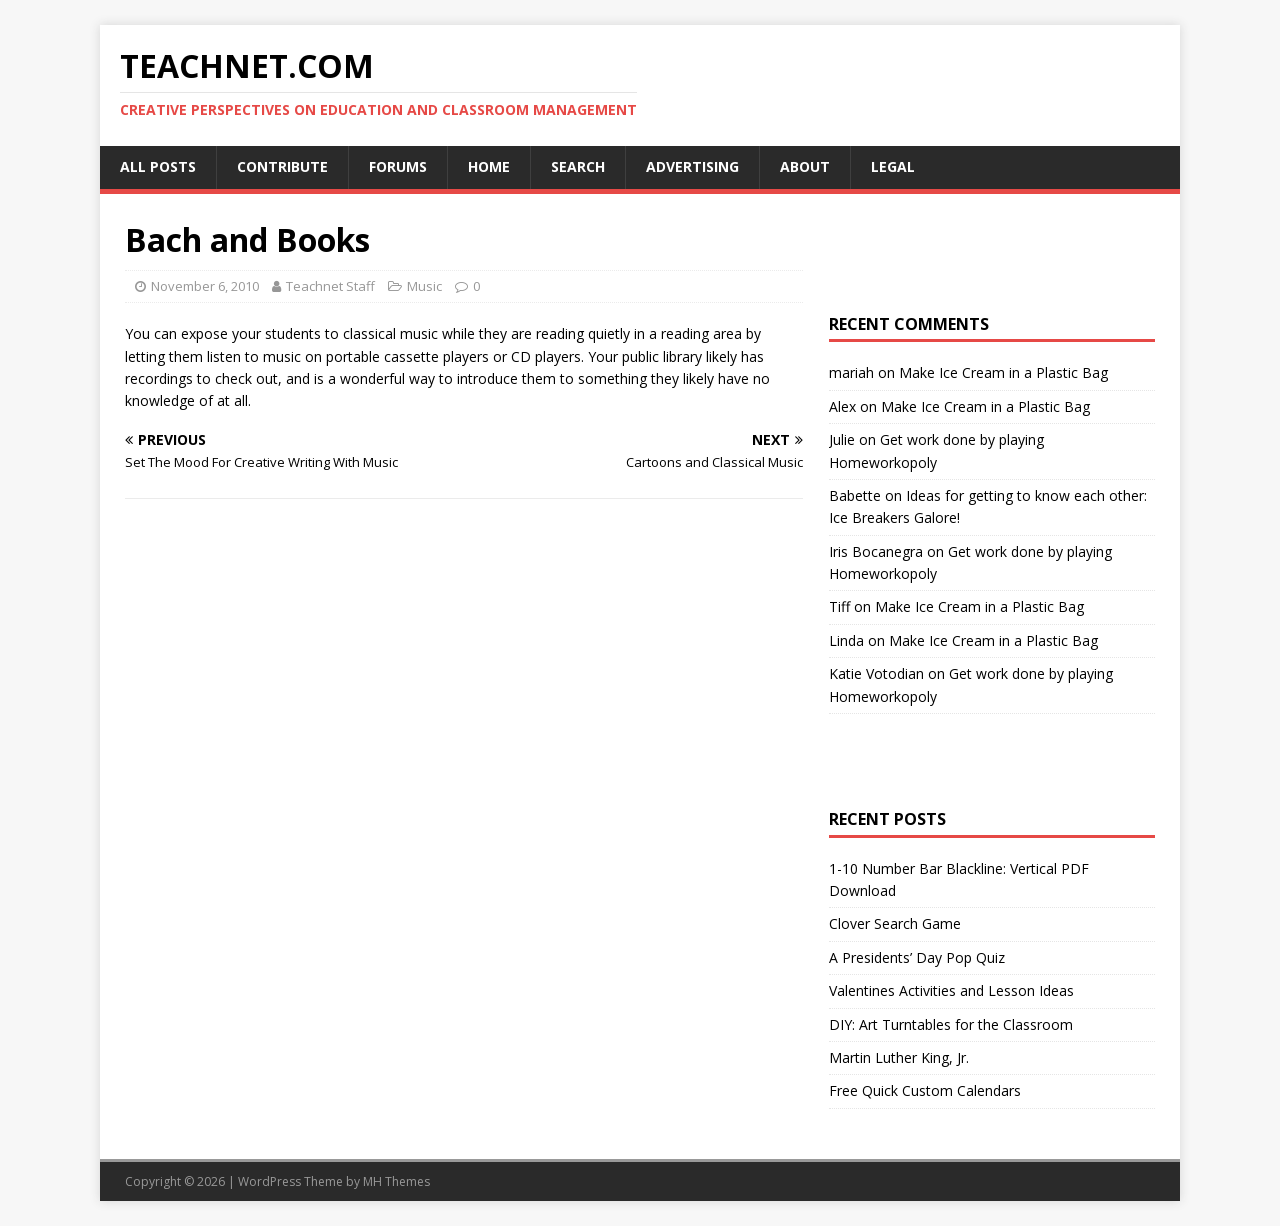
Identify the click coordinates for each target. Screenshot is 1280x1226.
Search (578, 166)
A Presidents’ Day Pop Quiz (917, 957)
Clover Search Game (895, 923)
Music (424, 286)
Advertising (692, 166)
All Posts (158, 166)
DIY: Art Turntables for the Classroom (951, 1024)
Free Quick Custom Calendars (925, 1090)
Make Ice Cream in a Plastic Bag (1003, 372)
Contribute (282, 166)
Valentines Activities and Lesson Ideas (951, 990)
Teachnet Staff (330, 286)
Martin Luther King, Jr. (899, 1057)
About (805, 166)
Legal (893, 166)
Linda (846, 640)
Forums (398, 166)
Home (489, 166)
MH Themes (396, 1181)
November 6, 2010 (205, 286)
